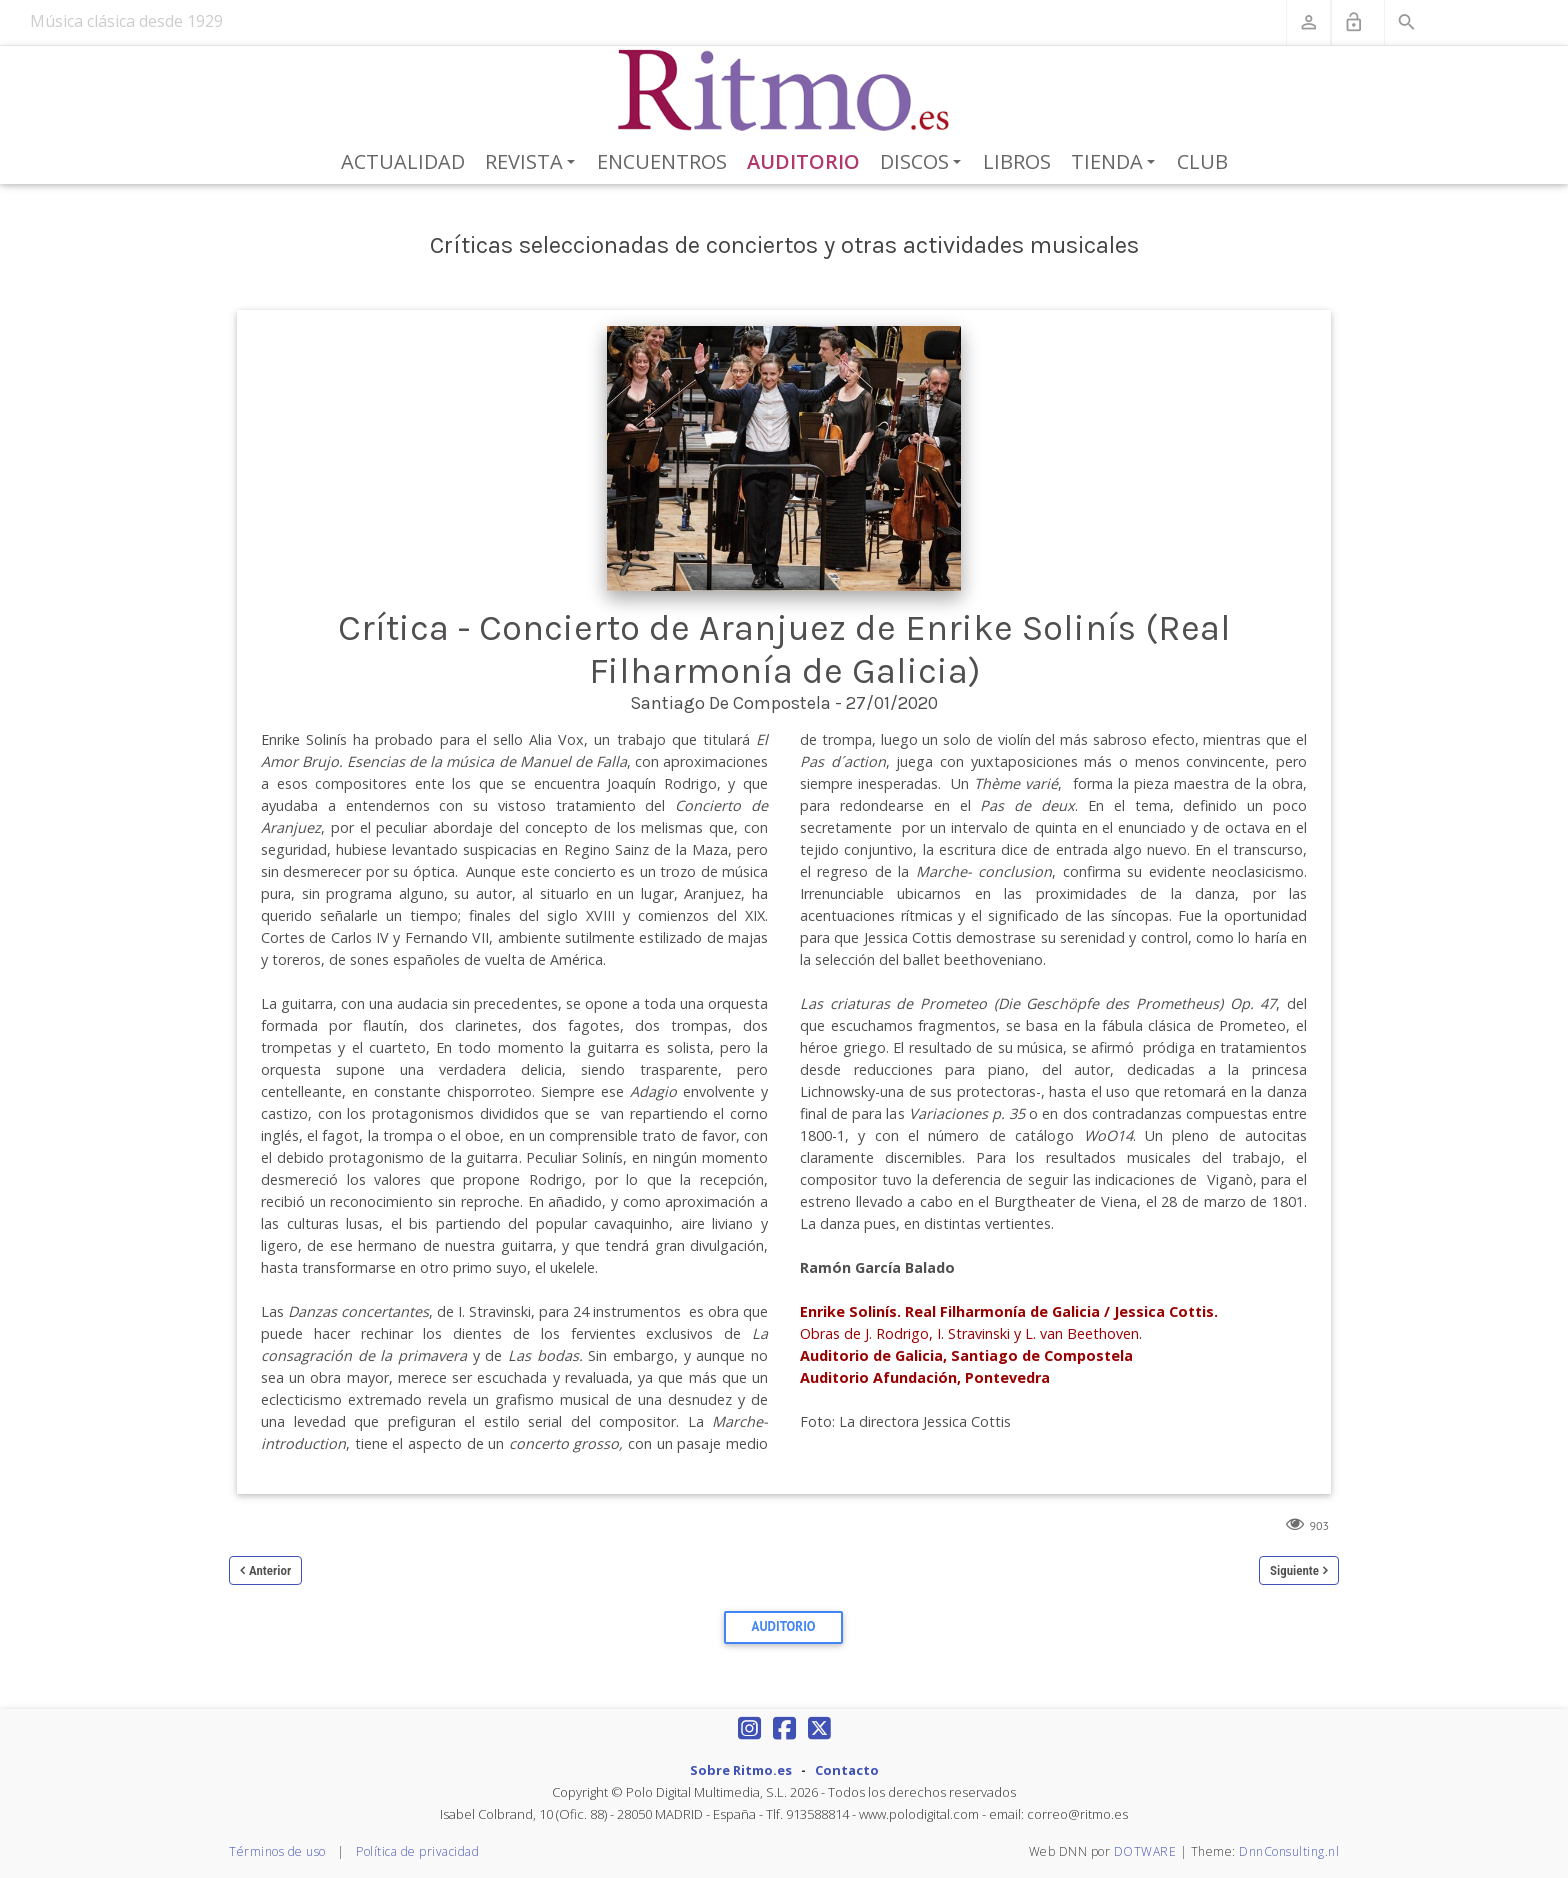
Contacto (847, 1770)
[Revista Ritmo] (784, 91)
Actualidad (403, 161)
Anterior (270, 1570)
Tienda (1116, 163)
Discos (924, 163)
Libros (1017, 161)
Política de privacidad (417, 1851)
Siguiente (1294, 1570)
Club (1202, 161)
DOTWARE (1145, 1851)
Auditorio (803, 161)
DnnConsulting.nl (1289, 1851)
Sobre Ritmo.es (741, 1770)
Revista (533, 163)
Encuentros (662, 161)
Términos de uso (277, 1851)
